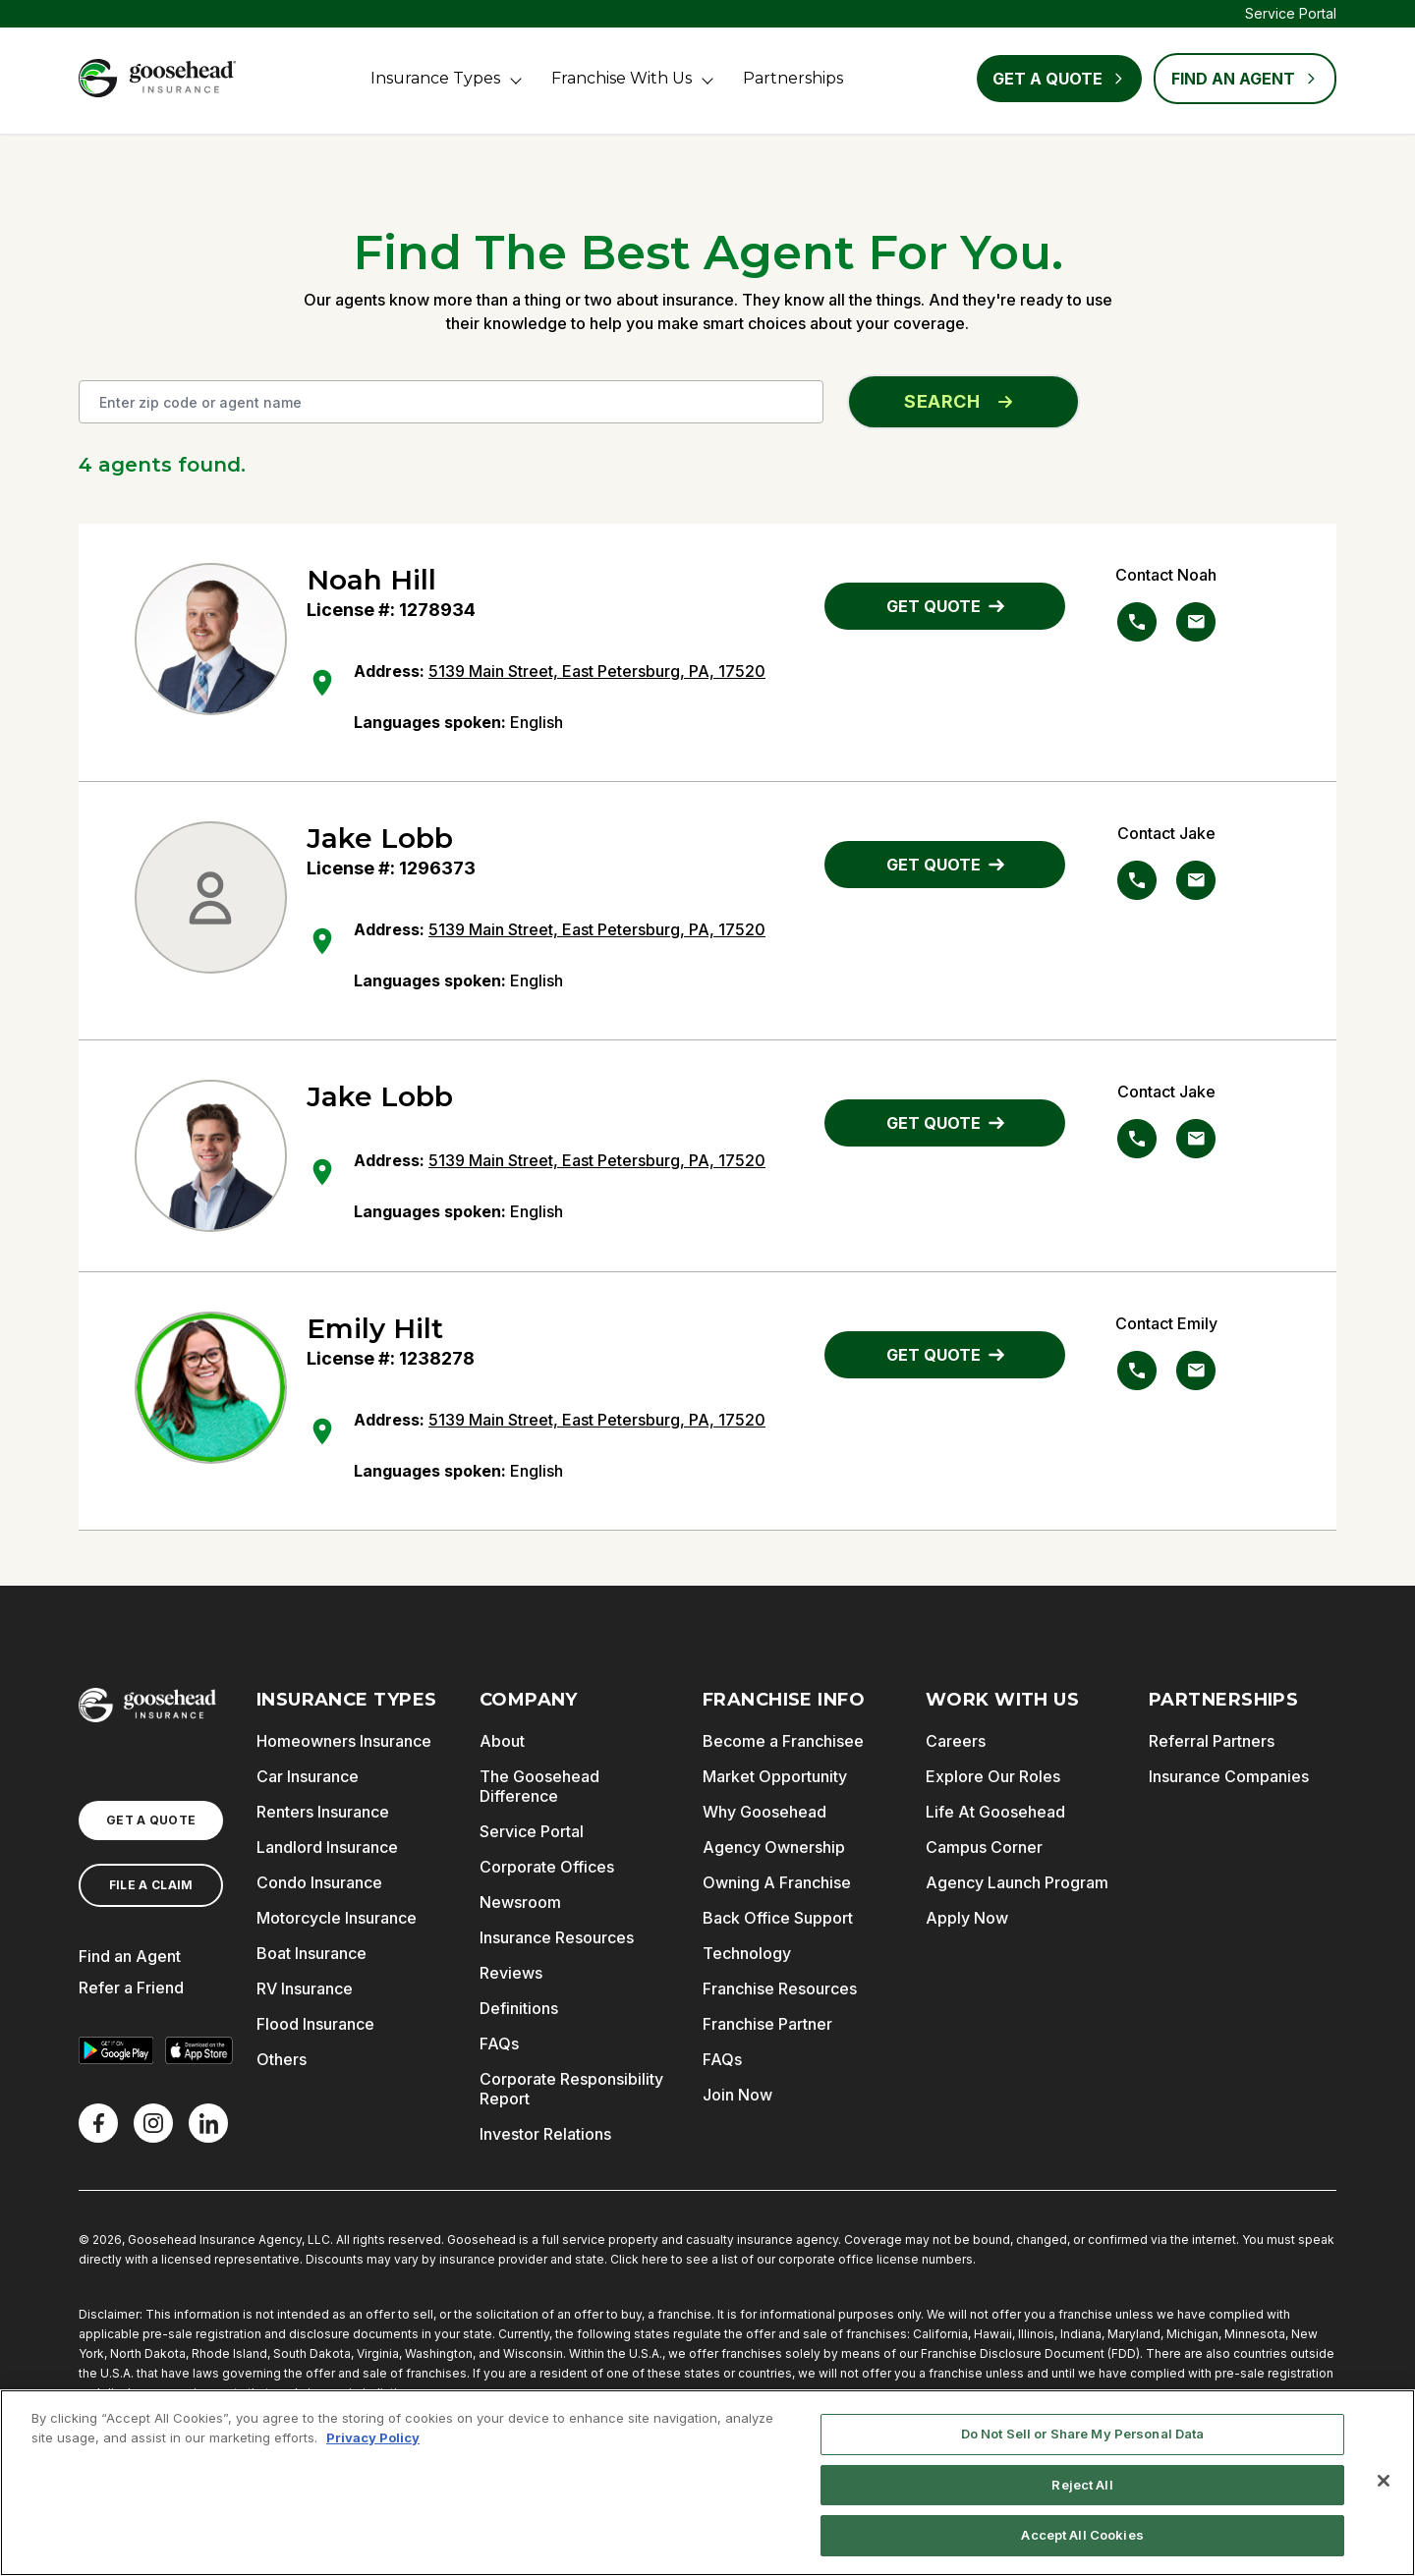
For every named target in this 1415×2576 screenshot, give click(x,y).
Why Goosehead (764, 1811)
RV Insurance (304, 1988)
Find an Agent (130, 1956)
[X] (153, 2123)
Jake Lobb (380, 838)
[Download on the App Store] (198, 2050)
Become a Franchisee (783, 1741)
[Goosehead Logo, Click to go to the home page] (157, 78)
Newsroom (520, 1902)
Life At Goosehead (995, 1811)
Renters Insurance (322, 1811)
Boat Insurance (311, 1953)
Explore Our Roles (993, 1776)
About (502, 1741)
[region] (707, 2482)
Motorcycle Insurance (336, 1918)
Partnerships (793, 78)
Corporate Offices (547, 1866)
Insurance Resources (557, 1937)
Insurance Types (435, 78)
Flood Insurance (315, 2024)
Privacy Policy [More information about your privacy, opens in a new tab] (373, 2437)
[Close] (1383, 2480)
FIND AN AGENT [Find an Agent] (1245, 78)
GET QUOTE (945, 606)
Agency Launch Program (1017, 1882)
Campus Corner (984, 1847)
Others (281, 2059)
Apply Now (967, 1918)
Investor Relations (545, 2134)
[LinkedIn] (208, 2123)
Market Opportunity (775, 1776)
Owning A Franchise (777, 1882)
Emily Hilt (375, 1328)
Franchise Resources (780, 1988)
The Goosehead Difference (539, 1786)
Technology (747, 1953)
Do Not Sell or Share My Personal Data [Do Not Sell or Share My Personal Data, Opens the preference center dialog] (1083, 2433)
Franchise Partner (767, 2024)
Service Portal (1290, 13)
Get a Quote (1059, 78)
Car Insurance (307, 1776)
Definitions (519, 2008)
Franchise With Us (621, 78)
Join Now (737, 2094)
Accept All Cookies (1082, 2535)
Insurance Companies (1229, 1776)
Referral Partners (1211, 1741)
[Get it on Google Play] (116, 2050)
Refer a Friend (131, 1987)
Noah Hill (371, 579)
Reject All (1081, 2484)
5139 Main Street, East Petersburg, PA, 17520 (596, 671)
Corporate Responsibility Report (571, 2088)
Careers (956, 1741)
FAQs (499, 2043)
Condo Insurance (319, 1882)
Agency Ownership (774, 1847)
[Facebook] (98, 2123)
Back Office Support (778, 1918)
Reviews (511, 1973)
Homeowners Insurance (343, 1741)
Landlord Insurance (327, 1847)
